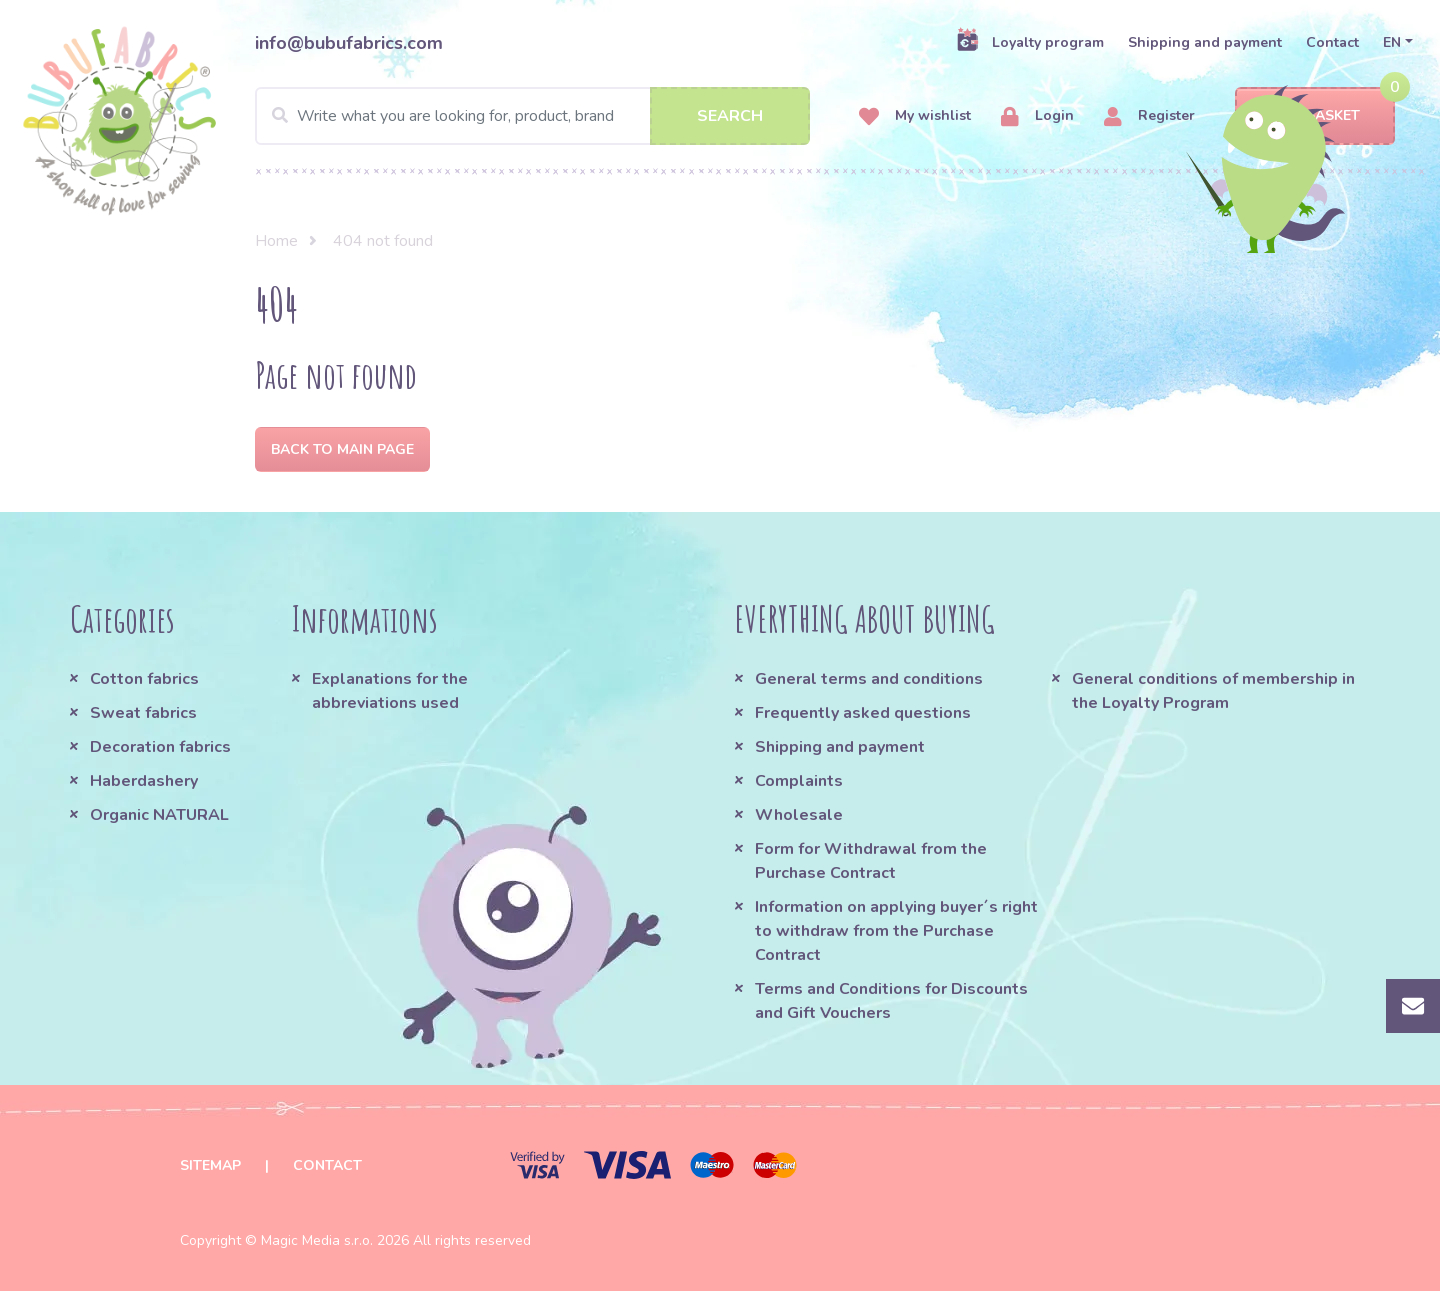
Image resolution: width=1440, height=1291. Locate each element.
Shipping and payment (1205, 42)
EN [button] (1392, 42)
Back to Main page (342, 449)
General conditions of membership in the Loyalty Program (1213, 691)
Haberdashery (144, 781)
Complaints (799, 781)
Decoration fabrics (160, 747)
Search (730, 116)
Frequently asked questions (863, 713)
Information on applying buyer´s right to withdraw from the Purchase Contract (896, 931)
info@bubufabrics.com (349, 43)
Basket (1315, 116)
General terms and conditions (869, 679)
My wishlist (915, 116)
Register (1149, 116)
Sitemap (210, 1165)
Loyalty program (1030, 42)
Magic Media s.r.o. (317, 1240)
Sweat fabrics (143, 713)
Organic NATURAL (159, 815)
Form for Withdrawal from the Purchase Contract (871, 861)
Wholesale (799, 815)
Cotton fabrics (144, 679)
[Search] (532, 116)
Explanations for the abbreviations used (390, 691)
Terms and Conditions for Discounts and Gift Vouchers (891, 1001)
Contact (1332, 42)
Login (1037, 116)
